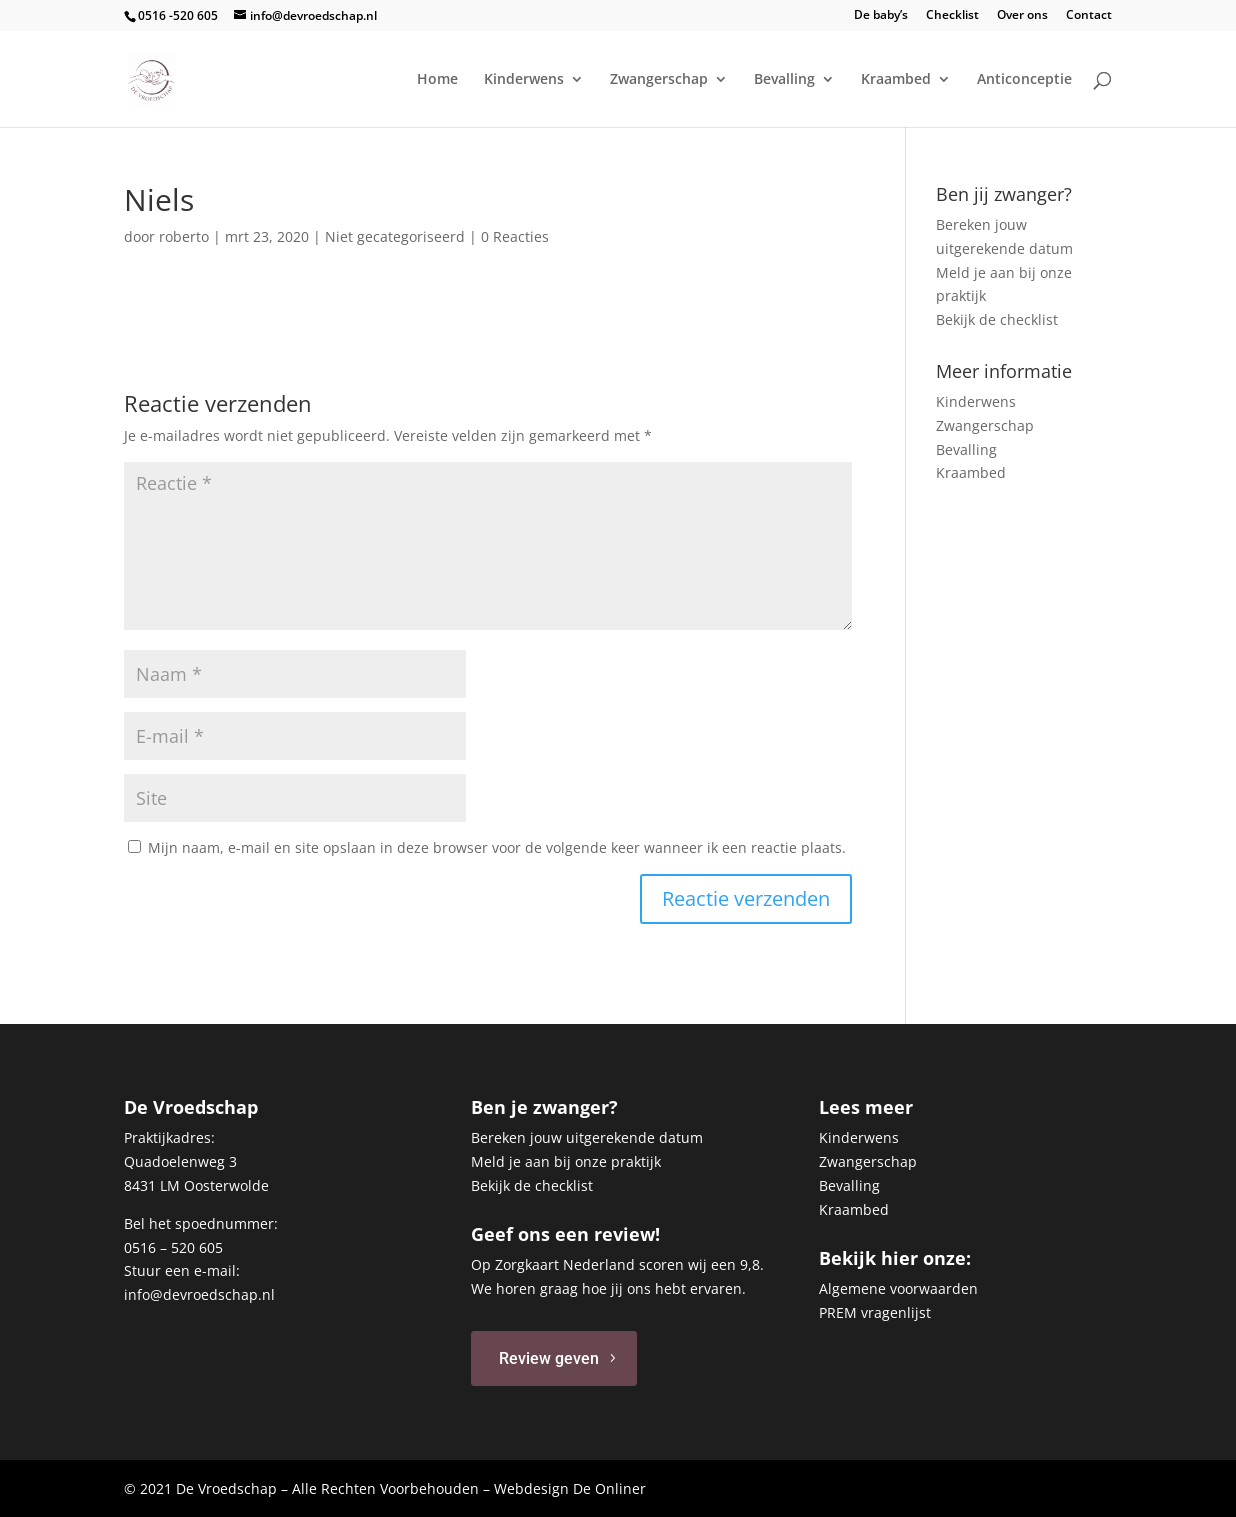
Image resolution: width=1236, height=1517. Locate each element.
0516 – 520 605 (173, 1247)
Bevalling (784, 80)
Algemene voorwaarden (898, 1288)
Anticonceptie (1024, 80)
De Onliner (609, 1488)
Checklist (952, 16)
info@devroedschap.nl (199, 1294)
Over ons (1022, 16)
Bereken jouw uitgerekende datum (587, 1137)
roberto (184, 236)
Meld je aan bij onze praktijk (566, 1161)
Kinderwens (524, 80)
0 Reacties (515, 236)
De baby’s (881, 16)
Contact (1089, 16)
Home (437, 80)
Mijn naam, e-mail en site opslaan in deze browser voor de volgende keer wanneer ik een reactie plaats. (497, 847)
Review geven (549, 1358)
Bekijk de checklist (997, 319)
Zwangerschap (659, 80)
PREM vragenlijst (875, 1312)
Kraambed (896, 80)
